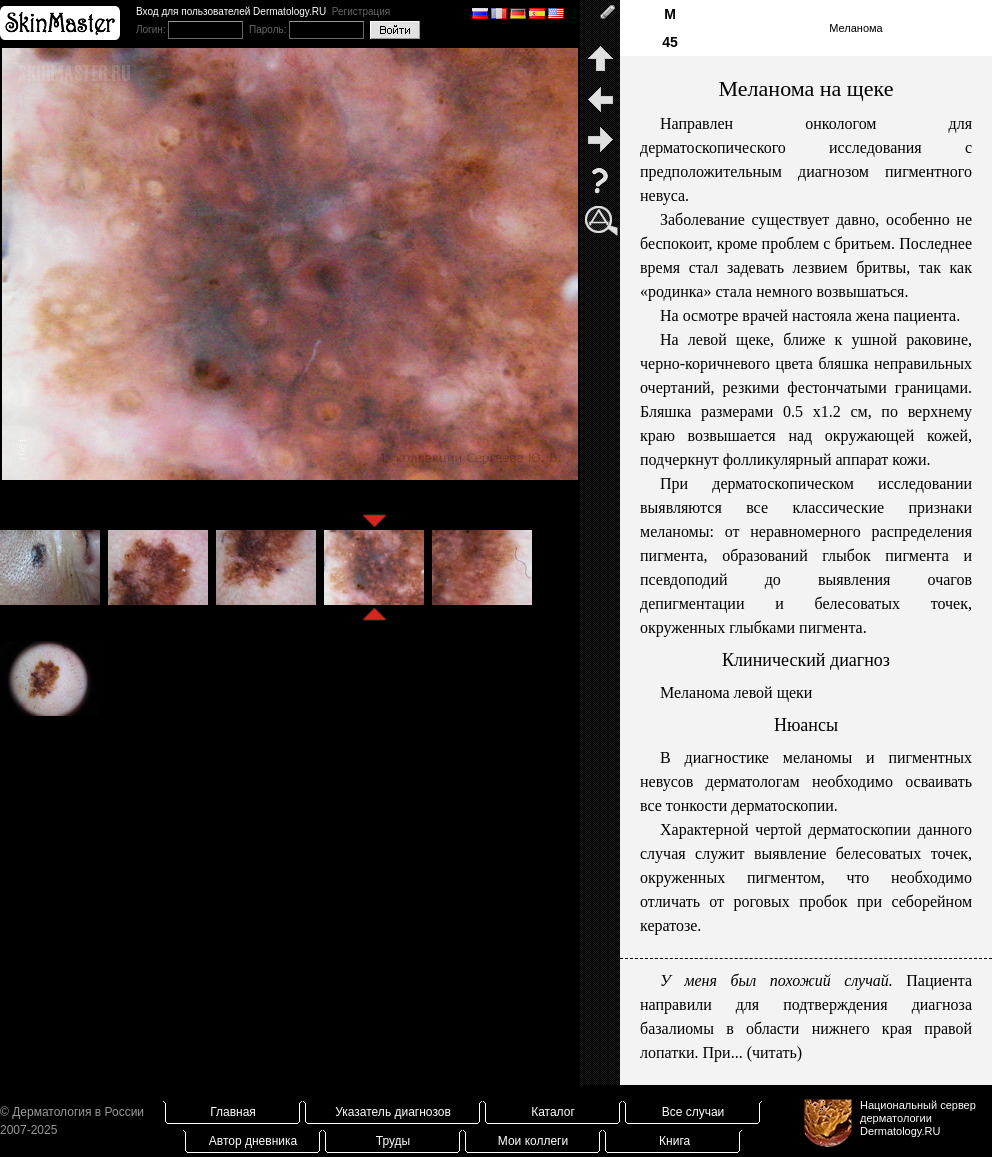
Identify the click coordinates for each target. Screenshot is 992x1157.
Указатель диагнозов (393, 1112)
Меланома (855, 28)
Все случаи (693, 1112)
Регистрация (361, 11)
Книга (674, 1141)
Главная (233, 1112)
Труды (393, 1141)
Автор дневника (253, 1141)
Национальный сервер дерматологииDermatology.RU (918, 1118)
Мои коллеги (533, 1141)
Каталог (553, 1112)
